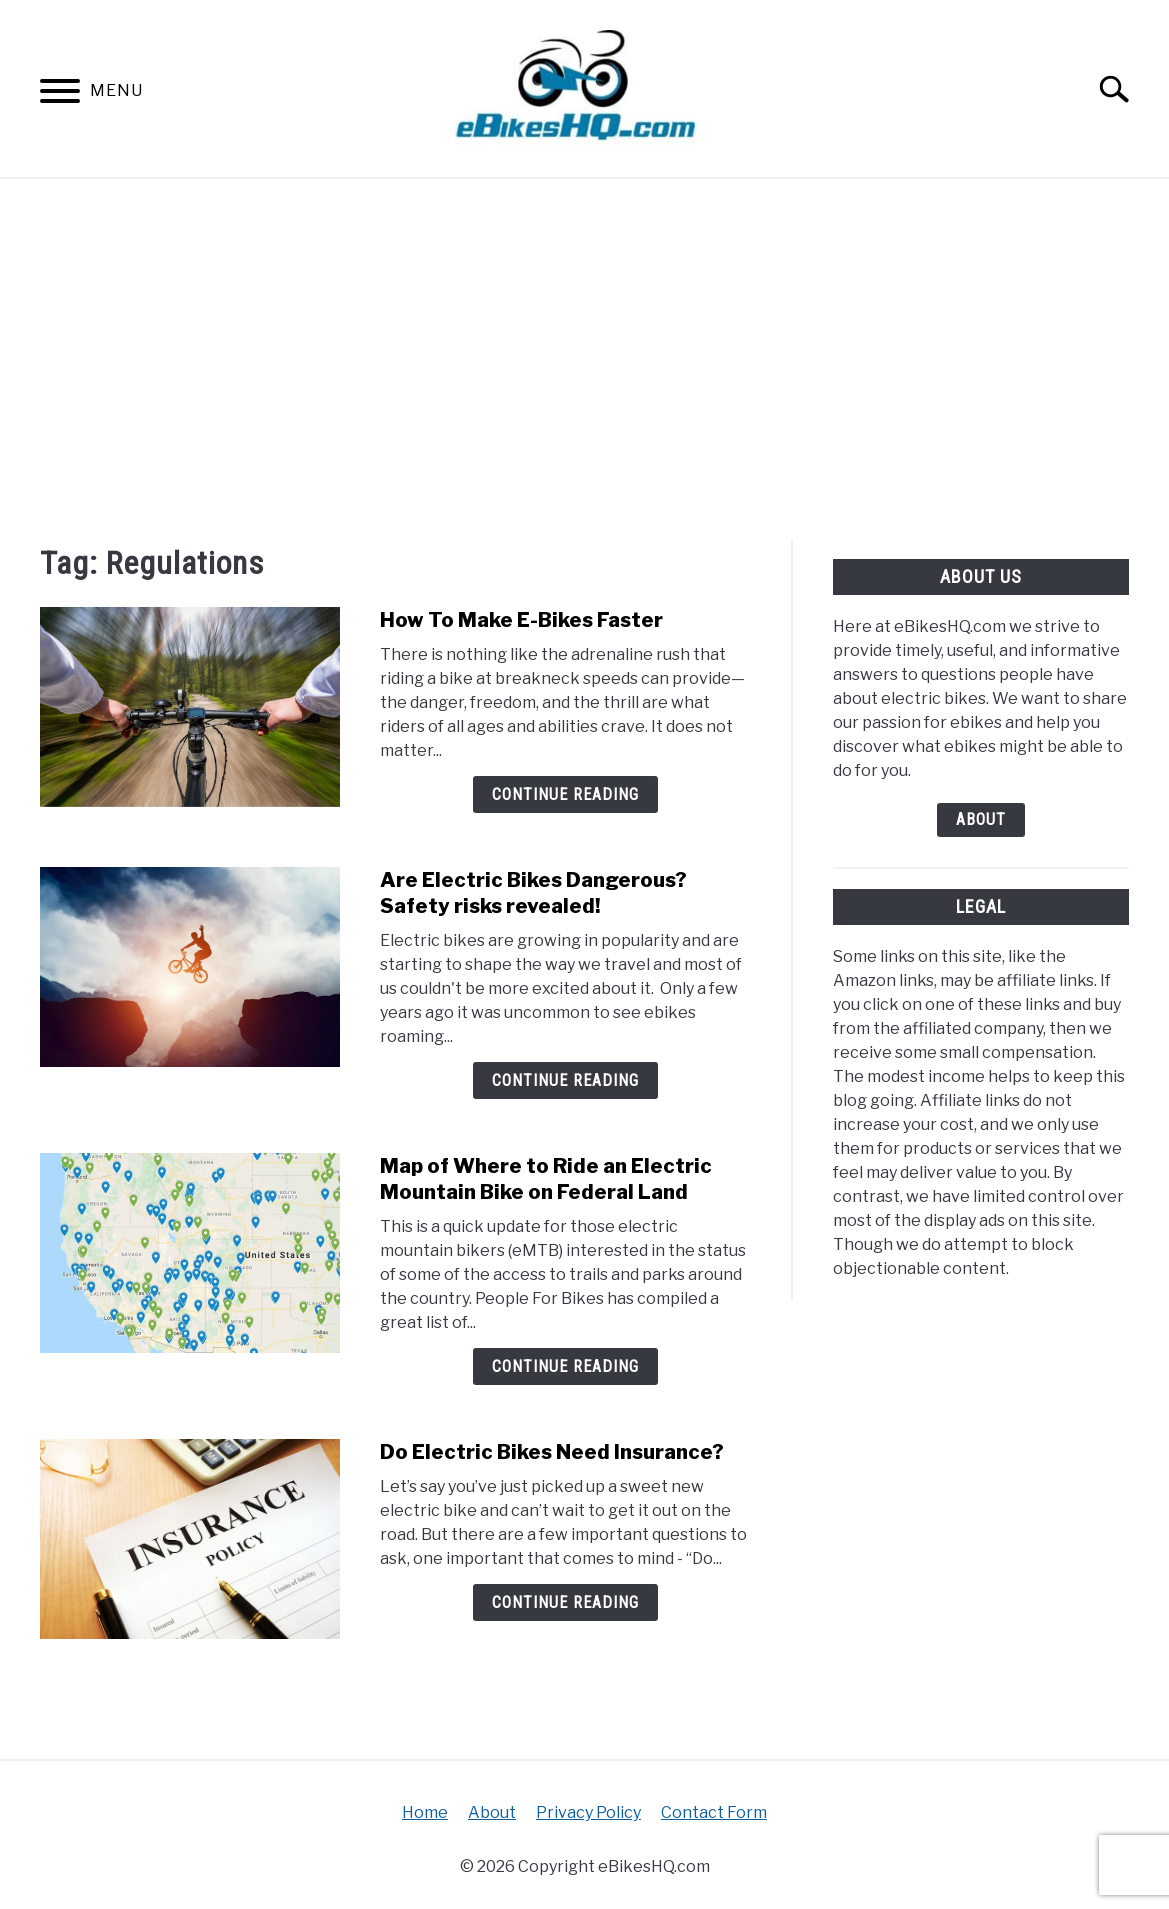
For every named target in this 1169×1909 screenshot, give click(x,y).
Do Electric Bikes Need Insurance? (552, 1452)
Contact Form (714, 1812)
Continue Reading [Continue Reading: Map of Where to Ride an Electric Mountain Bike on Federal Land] (565, 1366)
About (981, 819)
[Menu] (60, 94)
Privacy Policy (588, 1812)
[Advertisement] (584, 359)
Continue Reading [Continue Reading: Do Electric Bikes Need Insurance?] (565, 1602)
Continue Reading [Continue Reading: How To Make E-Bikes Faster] (565, 794)
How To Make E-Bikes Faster (521, 620)
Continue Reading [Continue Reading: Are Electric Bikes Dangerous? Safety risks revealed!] (565, 1080)
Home (425, 1812)
